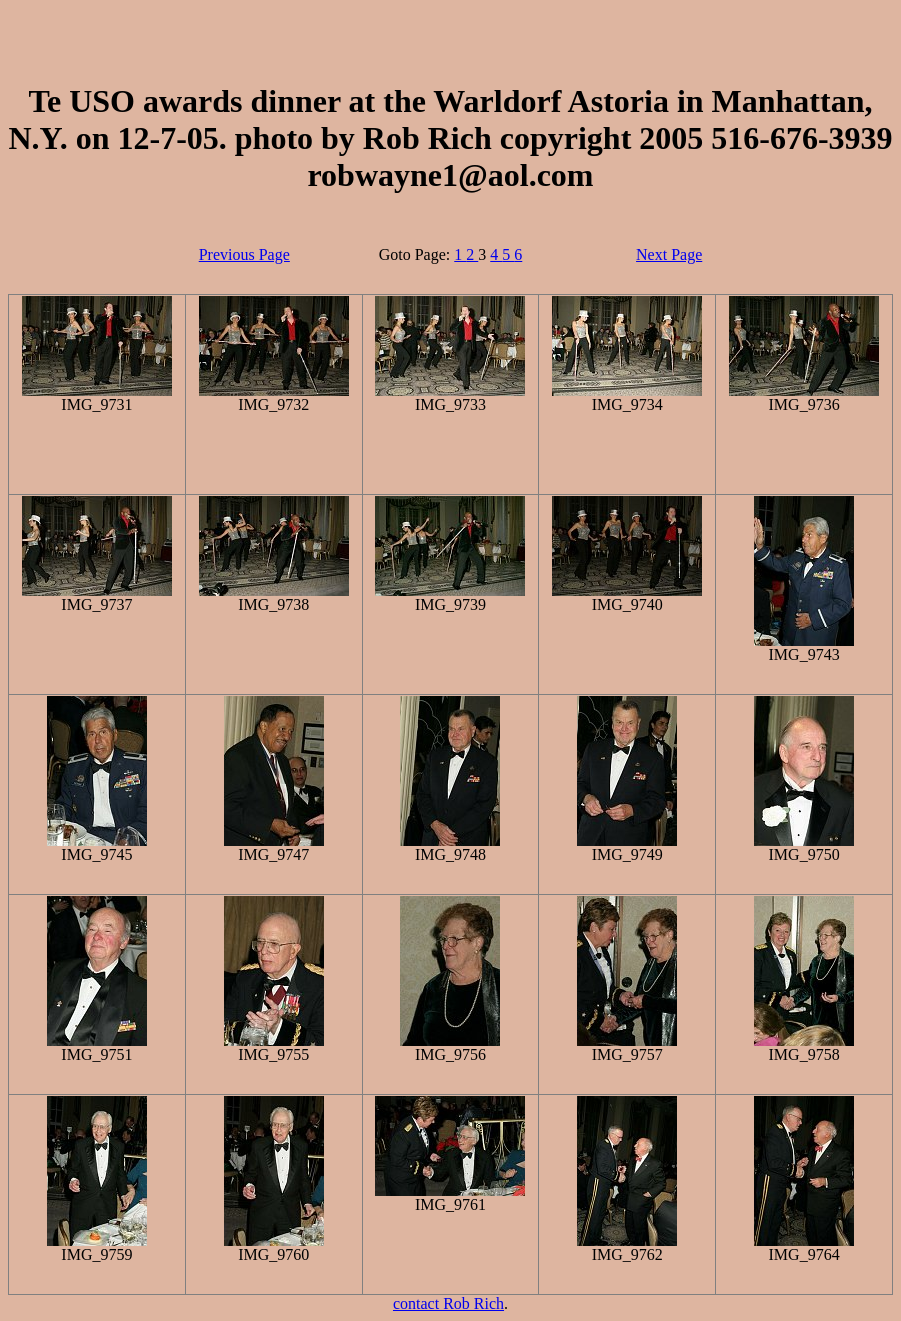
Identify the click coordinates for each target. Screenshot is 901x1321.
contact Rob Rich (448, 1303)
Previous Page (244, 254)
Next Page (669, 254)
